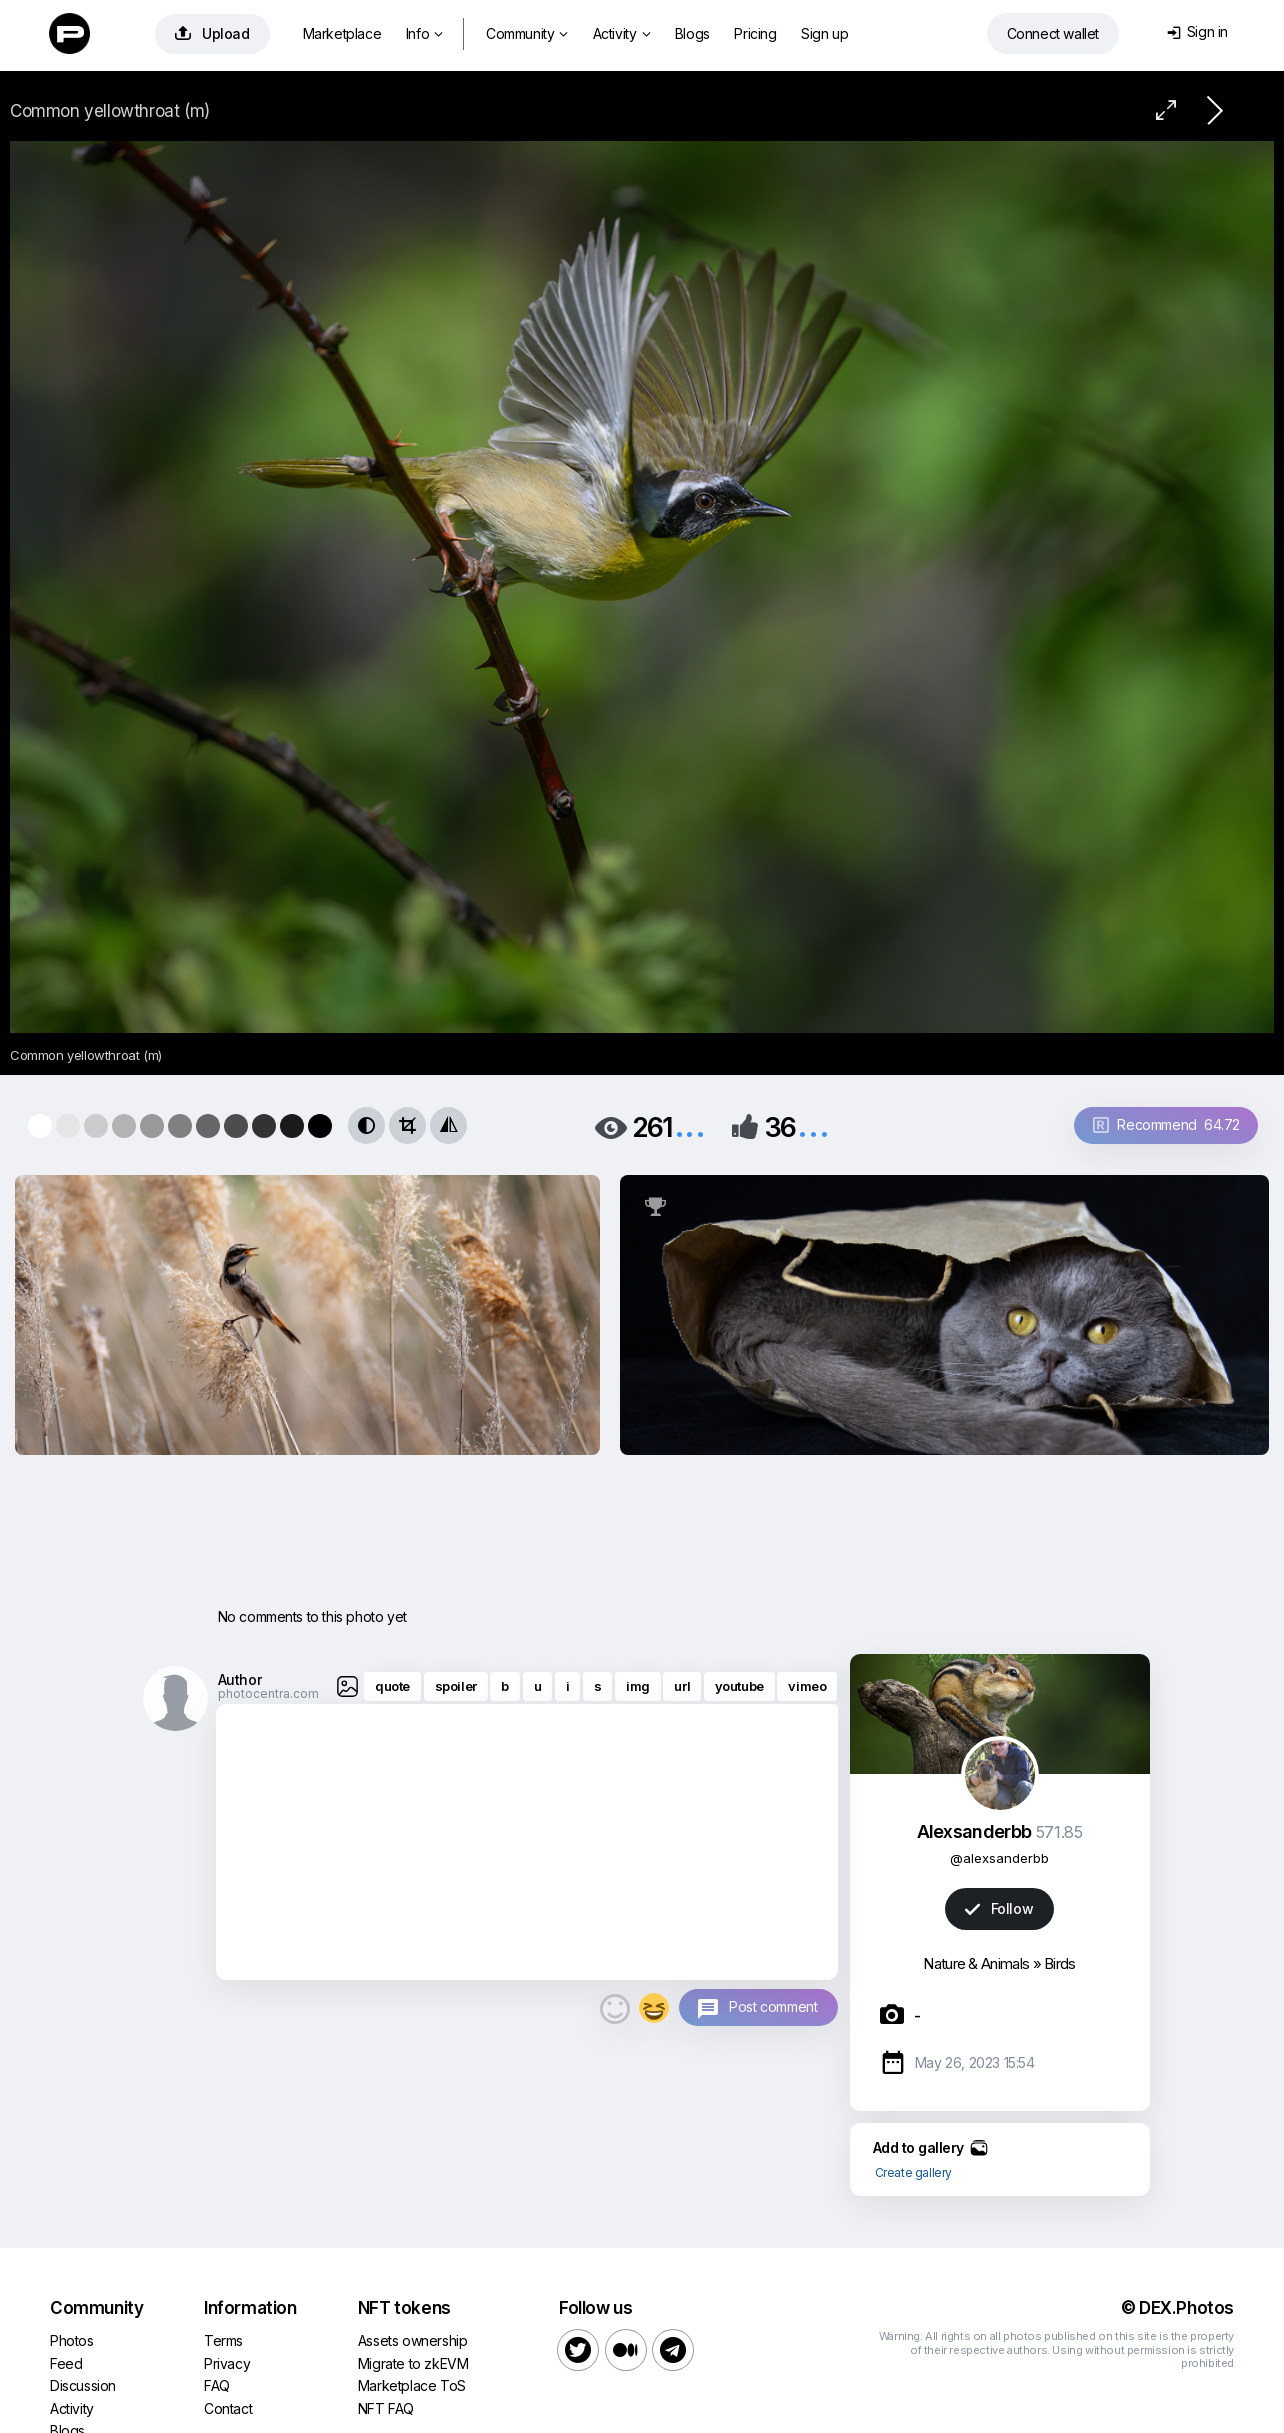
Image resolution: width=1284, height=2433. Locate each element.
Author (240, 1679)
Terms (223, 2340)
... (690, 1125)
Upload (212, 33)
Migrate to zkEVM (413, 2363)
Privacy (227, 2363)
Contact (228, 2408)
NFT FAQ (386, 2408)
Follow (999, 1908)
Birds (1060, 1963)
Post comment (773, 2006)
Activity (621, 33)
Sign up (824, 33)
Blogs (692, 33)
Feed (66, 2363)
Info (424, 33)
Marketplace (342, 33)
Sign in (1197, 31)
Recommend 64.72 (1166, 1124)
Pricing (755, 33)
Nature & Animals (976, 1963)
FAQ (217, 2385)
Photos (72, 2340)
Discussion (83, 2385)
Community (527, 33)
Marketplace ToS (412, 2385)
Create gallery (913, 2172)
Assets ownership (413, 2340)
